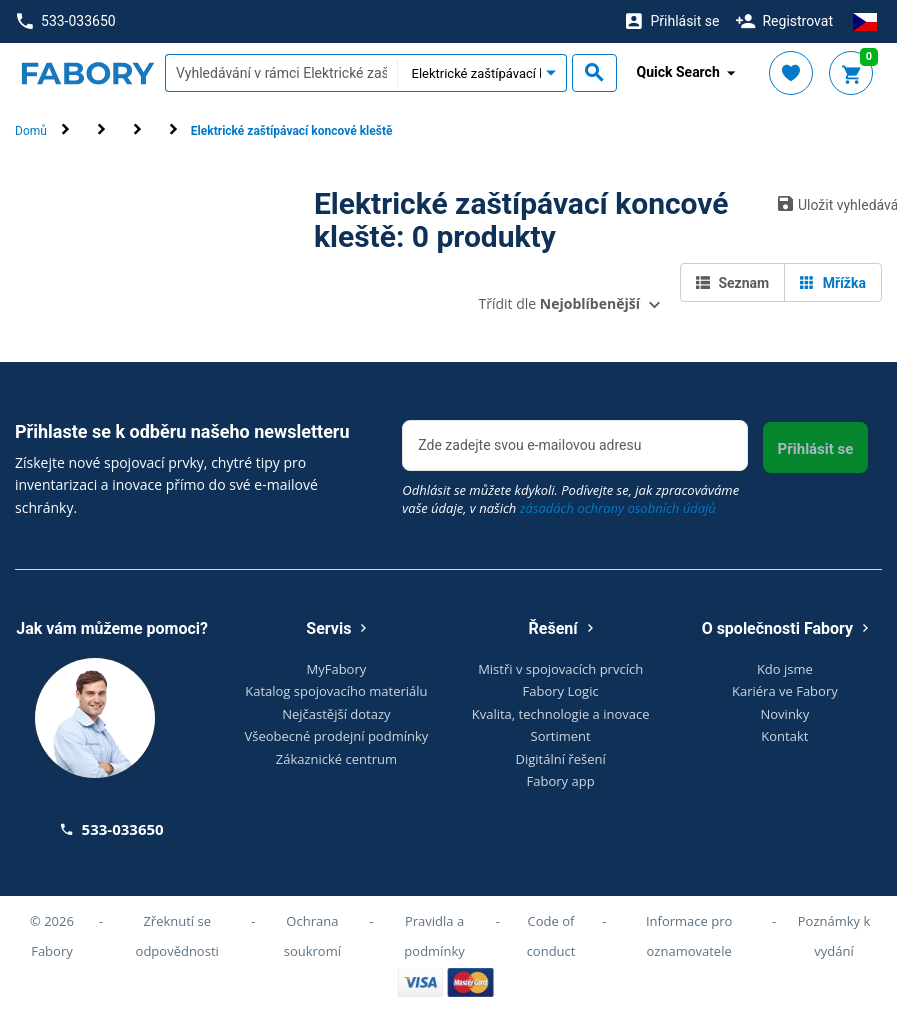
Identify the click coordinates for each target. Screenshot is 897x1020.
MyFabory (337, 669)
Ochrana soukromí (312, 936)
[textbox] (281, 73)
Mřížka (833, 283)
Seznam (732, 283)
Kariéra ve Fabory (785, 691)
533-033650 (66, 21)
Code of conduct (551, 936)
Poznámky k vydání (834, 936)
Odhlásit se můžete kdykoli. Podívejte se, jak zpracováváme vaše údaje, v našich (570, 499)
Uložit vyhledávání (830, 204)
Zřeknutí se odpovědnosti (177, 936)
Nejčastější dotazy (336, 714)
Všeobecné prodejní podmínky (336, 736)
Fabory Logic (561, 691)
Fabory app (561, 781)
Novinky (785, 714)
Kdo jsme (785, 669)
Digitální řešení (561, 759)
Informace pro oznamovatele (689, 936)
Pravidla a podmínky (434, 936)
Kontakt (784, 736)
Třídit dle (559, 303)
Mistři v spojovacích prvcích (560, 669)
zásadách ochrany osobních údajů (618, 508)
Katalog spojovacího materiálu (336, 691)
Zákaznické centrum (336, 759)
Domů (31, 131)
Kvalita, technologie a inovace (561, 714)
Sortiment (561, 736)
